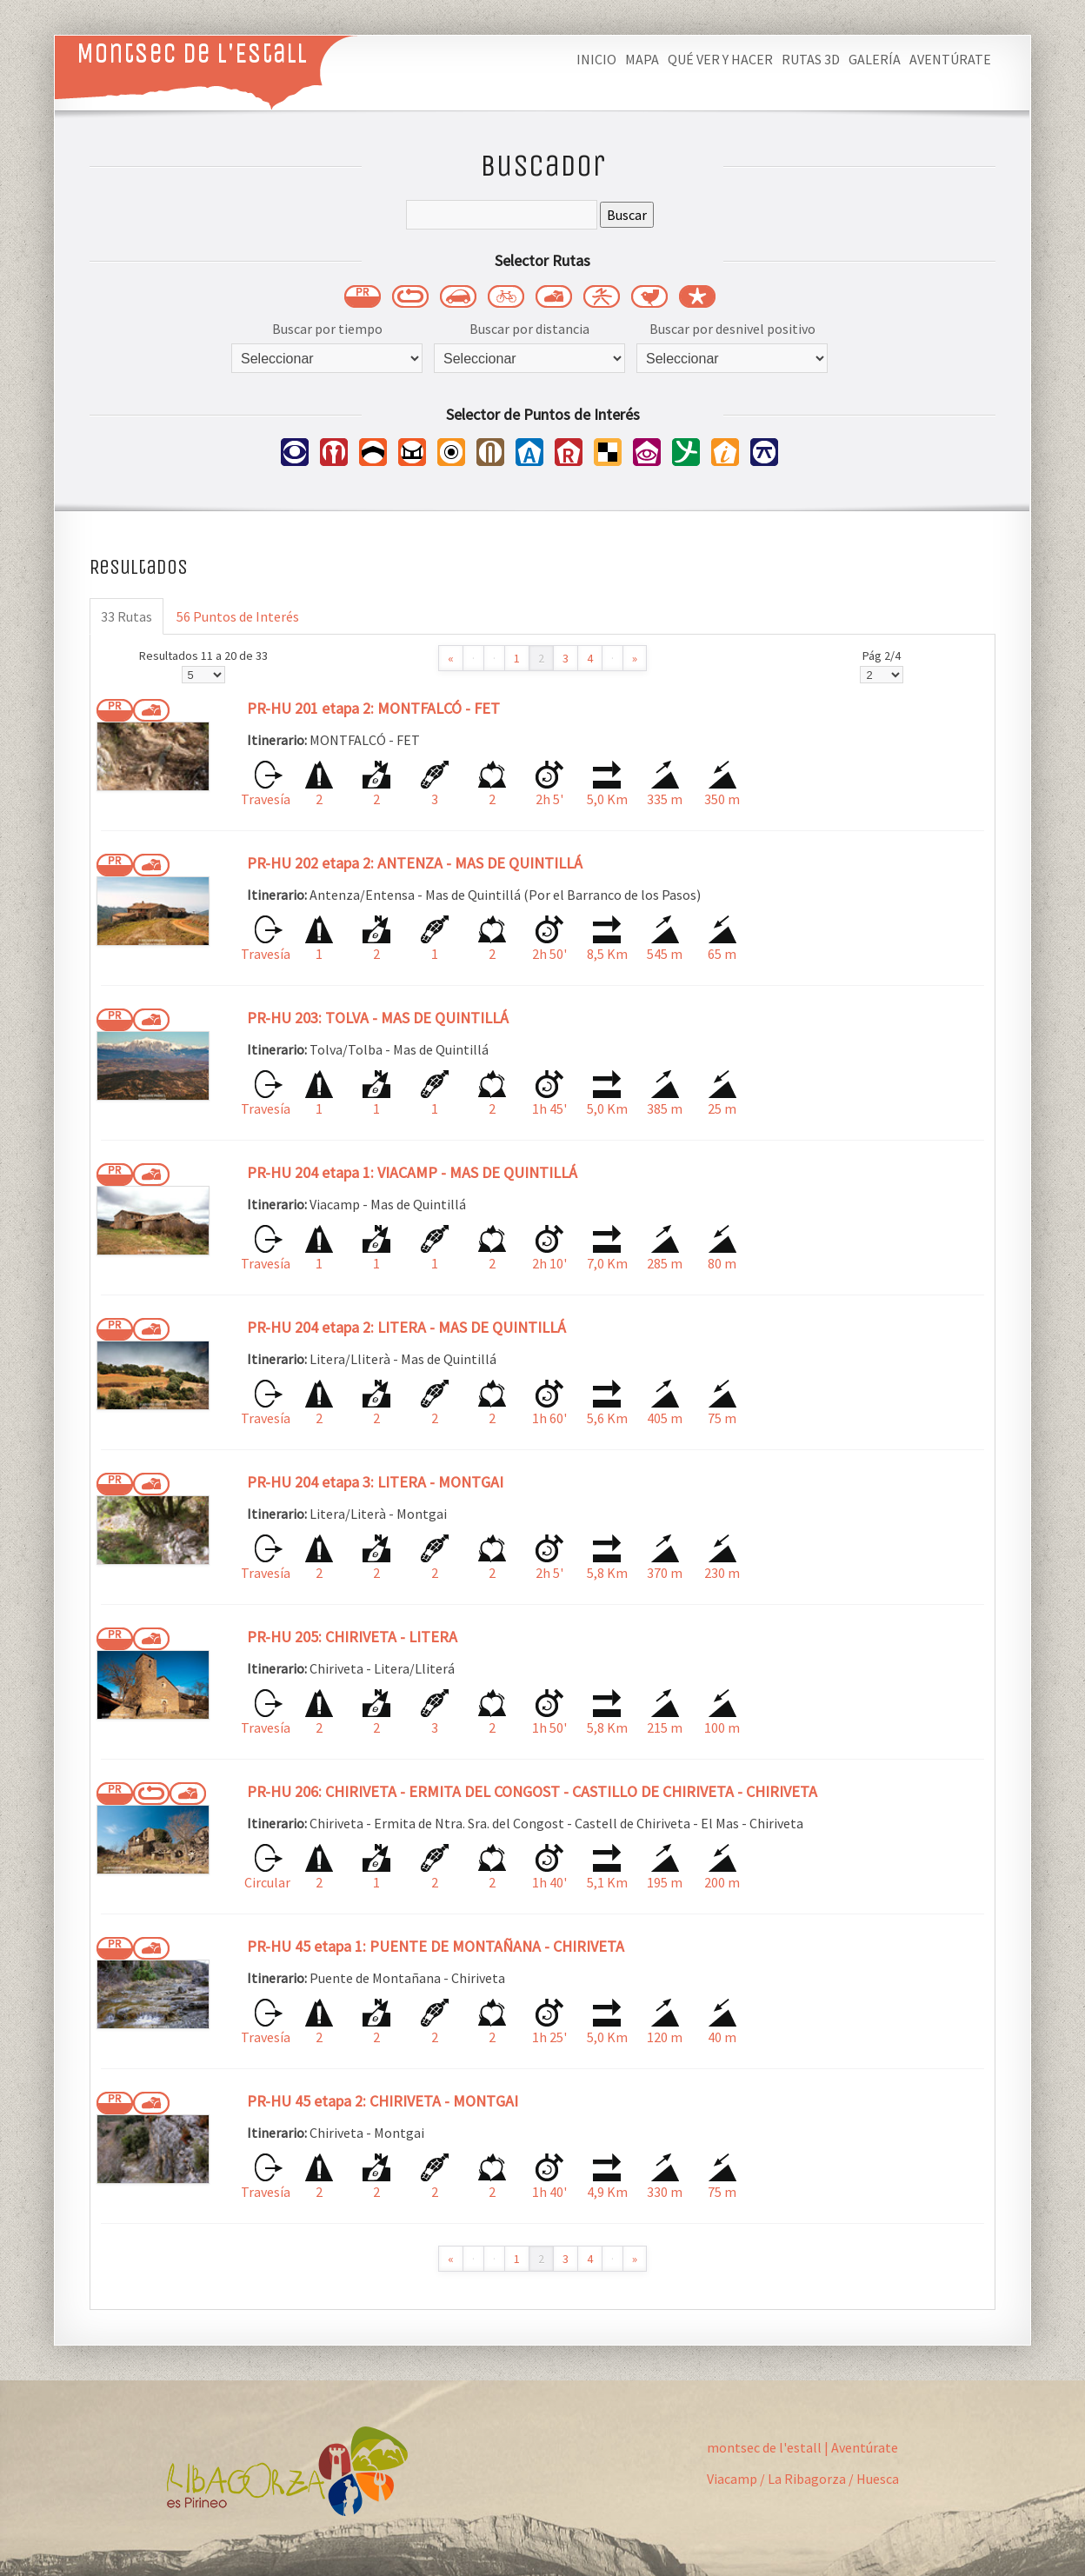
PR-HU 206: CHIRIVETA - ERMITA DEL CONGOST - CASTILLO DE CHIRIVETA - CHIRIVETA (532, 1791)
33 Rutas (126, 616)
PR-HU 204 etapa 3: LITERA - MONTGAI (375, 1482)
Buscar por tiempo (327, 328)
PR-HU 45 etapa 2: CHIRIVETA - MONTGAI (382, 2101)
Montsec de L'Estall (192, 53)
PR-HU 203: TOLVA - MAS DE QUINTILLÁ (378, 1018)
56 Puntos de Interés (237, 616)
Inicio (596, 59)
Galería (875, 59)
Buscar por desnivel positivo (732, 328)
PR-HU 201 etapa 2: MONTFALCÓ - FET (373, 708)
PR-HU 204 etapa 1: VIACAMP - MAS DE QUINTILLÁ (412, 1172)
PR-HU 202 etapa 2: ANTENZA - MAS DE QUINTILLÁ (414, 863)
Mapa (642, 59)
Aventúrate (950, 59)
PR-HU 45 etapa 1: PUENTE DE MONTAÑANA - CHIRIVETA (435, 1946)
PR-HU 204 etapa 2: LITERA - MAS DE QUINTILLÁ (406, 1327)
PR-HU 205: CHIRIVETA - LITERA (352, 1637)
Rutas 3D (811, 59)
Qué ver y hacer (720, 59)
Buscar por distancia (529, 328)
